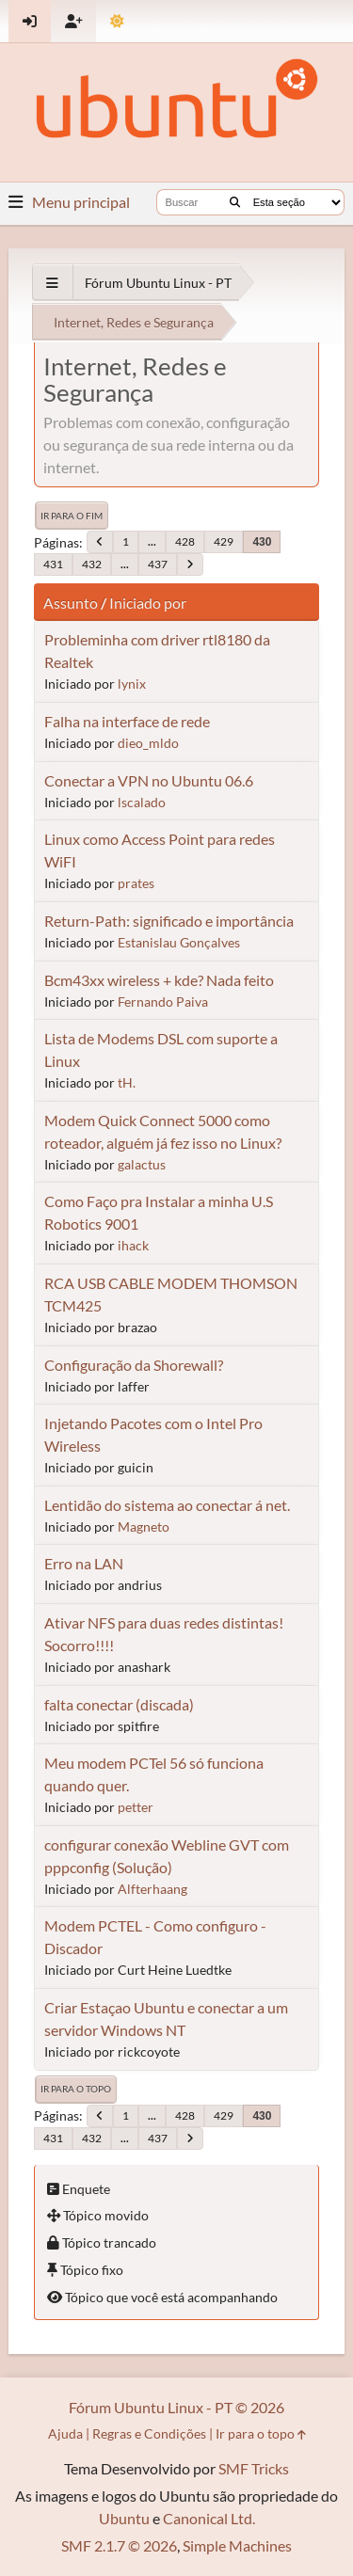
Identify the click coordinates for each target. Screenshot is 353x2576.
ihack (133, 1245)
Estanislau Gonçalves (179, 942)
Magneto (143, 1526)
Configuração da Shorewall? (133, 1365)
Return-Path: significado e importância (169, 921)
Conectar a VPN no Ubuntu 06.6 (148, 780)
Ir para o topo (75, 2088)
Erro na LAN (83, 1563)
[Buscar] (234, 202)
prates (136, 883)
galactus (142, 1164)
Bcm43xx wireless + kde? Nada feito (159, 980)
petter (135, 1807)
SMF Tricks (253, 2468)
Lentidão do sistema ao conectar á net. (167, 1505)
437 (158, 564)
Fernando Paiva (163, 1002)
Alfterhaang (152, 1889)
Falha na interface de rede (127, 721)
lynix (132, 684)
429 (223, 541)
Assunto (70, 603)
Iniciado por (147, 603)
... (152, 541)
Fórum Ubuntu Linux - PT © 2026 (176, 2407)
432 (92, 564)
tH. (127, 1082)
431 (53, 564)
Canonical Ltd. (209, 2518)
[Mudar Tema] (117, 21)
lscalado (142, 802)
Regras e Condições (149, 2433)
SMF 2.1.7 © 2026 (119, 2545)
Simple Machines (237, 2545)
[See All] (52, 283)
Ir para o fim (71, 515)
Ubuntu (124, 2518)
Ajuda (65, 2433)
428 (185, 541)
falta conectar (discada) (119, 1704)
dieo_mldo (148, 743)
